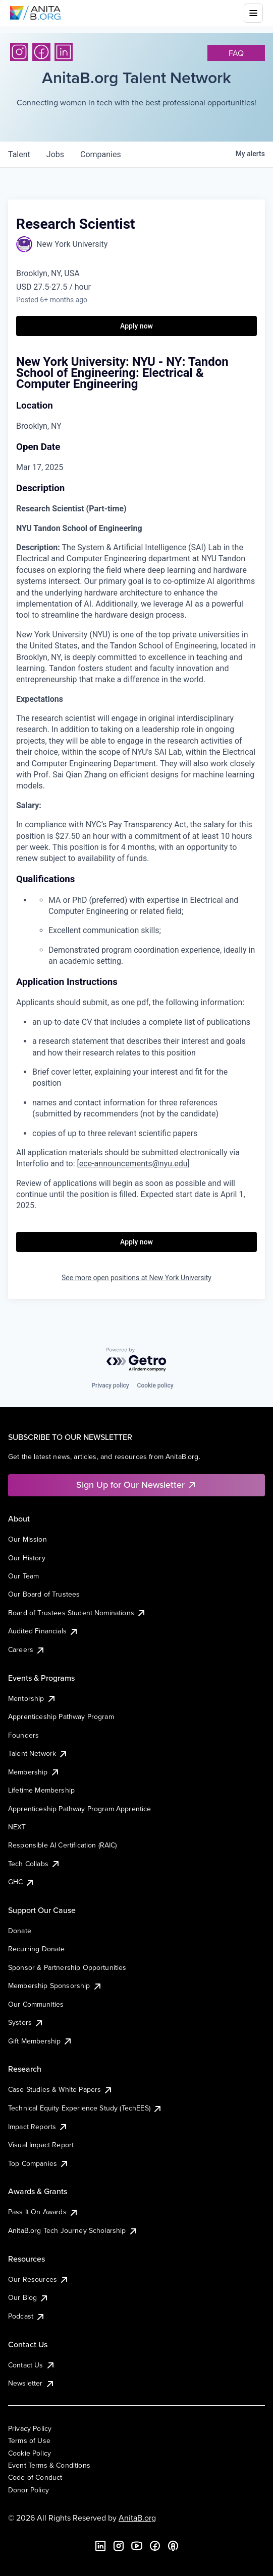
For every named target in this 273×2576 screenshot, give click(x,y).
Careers (26, 1649)
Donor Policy (28, 2490)
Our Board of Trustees (44, 1594)
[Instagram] (19, 52)
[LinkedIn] (63, 52)
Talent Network (38, 1753)
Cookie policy (155, 1385)
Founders (23, 1735)
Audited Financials (43, 1631)
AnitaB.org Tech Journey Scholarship (73, 2230)
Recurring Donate (36, 1949)
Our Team (23, 1576)
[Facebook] (41, 52)
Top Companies (38, 2163)
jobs (55, 154)
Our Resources (38, 2279)
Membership (34, 1772)
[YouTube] (137, 2546)
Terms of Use (29, 2440)
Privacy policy (110, 1385)
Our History (26, 1558)
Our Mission (27, 1539)
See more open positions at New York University (136, 1278)
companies (100, 154)
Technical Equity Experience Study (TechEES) (85, 2108)
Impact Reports (38, 2127)
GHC (21, 1882)
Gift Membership (40, 2041)
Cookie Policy (29, 2453)
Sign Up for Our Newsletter (136, 1484)
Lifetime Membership (41, 1790)
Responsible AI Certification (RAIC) (62, 1845)
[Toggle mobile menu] (253, 13)
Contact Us (32, 2365)
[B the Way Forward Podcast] (173, 2546)
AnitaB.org (137, 2517)
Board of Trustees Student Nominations (77, 1613)
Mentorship (32, 1698)
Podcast (26, 2316)
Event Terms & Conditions (49, 2465)
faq (236, 52)
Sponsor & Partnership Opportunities (67, 1967)
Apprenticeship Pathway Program (61, 1716)
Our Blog (28, 2297)
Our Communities (36, 2004)
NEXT (17, 1827)
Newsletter (31, 2383)
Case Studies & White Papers (60, 2089)
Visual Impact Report (41, 2145)
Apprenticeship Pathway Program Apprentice (79, 1809)
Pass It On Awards (43, 2212)
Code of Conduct (35, 2477)
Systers (26, 2022)
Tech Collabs (34, 1864)
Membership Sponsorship (55, 1985)
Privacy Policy (29, 2428)
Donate (19, 1931)
